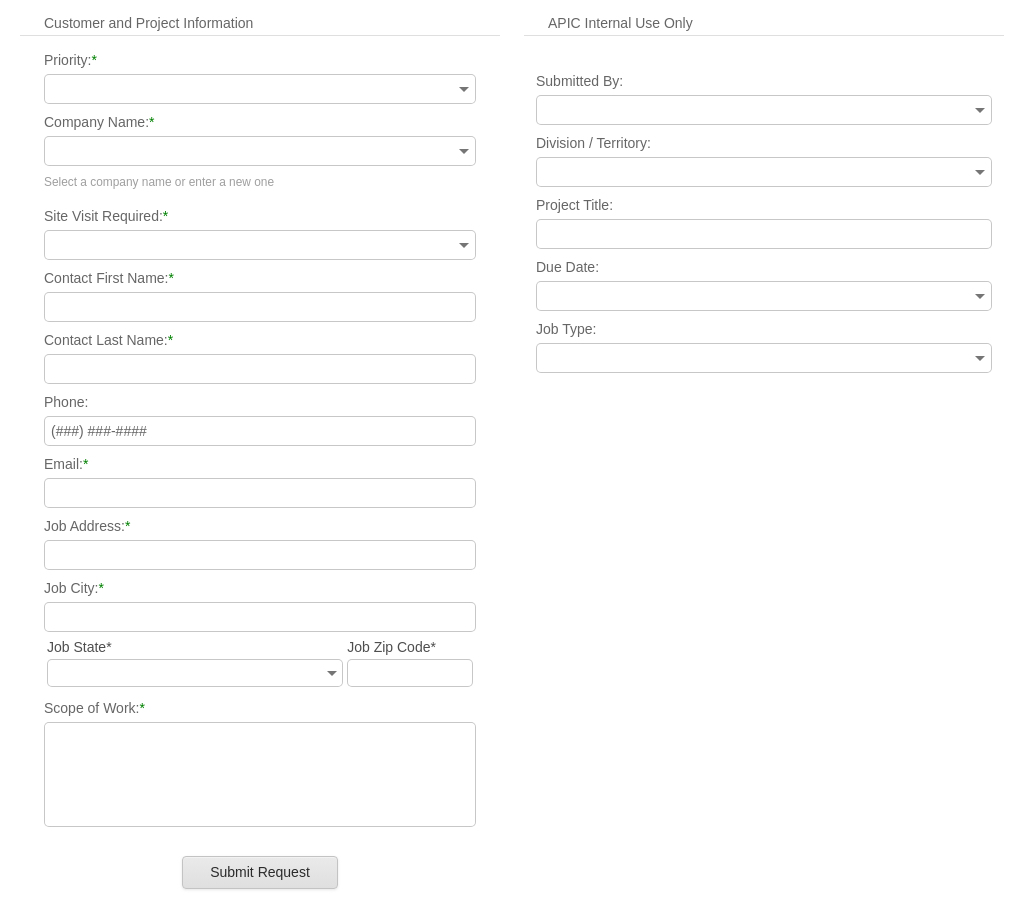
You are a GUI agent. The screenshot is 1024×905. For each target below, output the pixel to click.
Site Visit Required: (103, 216)
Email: (63, 464)
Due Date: (567, 267)
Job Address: (84, 526)
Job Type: (566, 329)
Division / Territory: (593, 143)
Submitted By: (579, 81)
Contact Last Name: (106, 340)
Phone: (66, 402)
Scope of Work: (91, 708)
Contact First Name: (106, 278)
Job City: (71, 588)
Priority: (67, 60)
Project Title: (574, 205)
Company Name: (96, 122)
